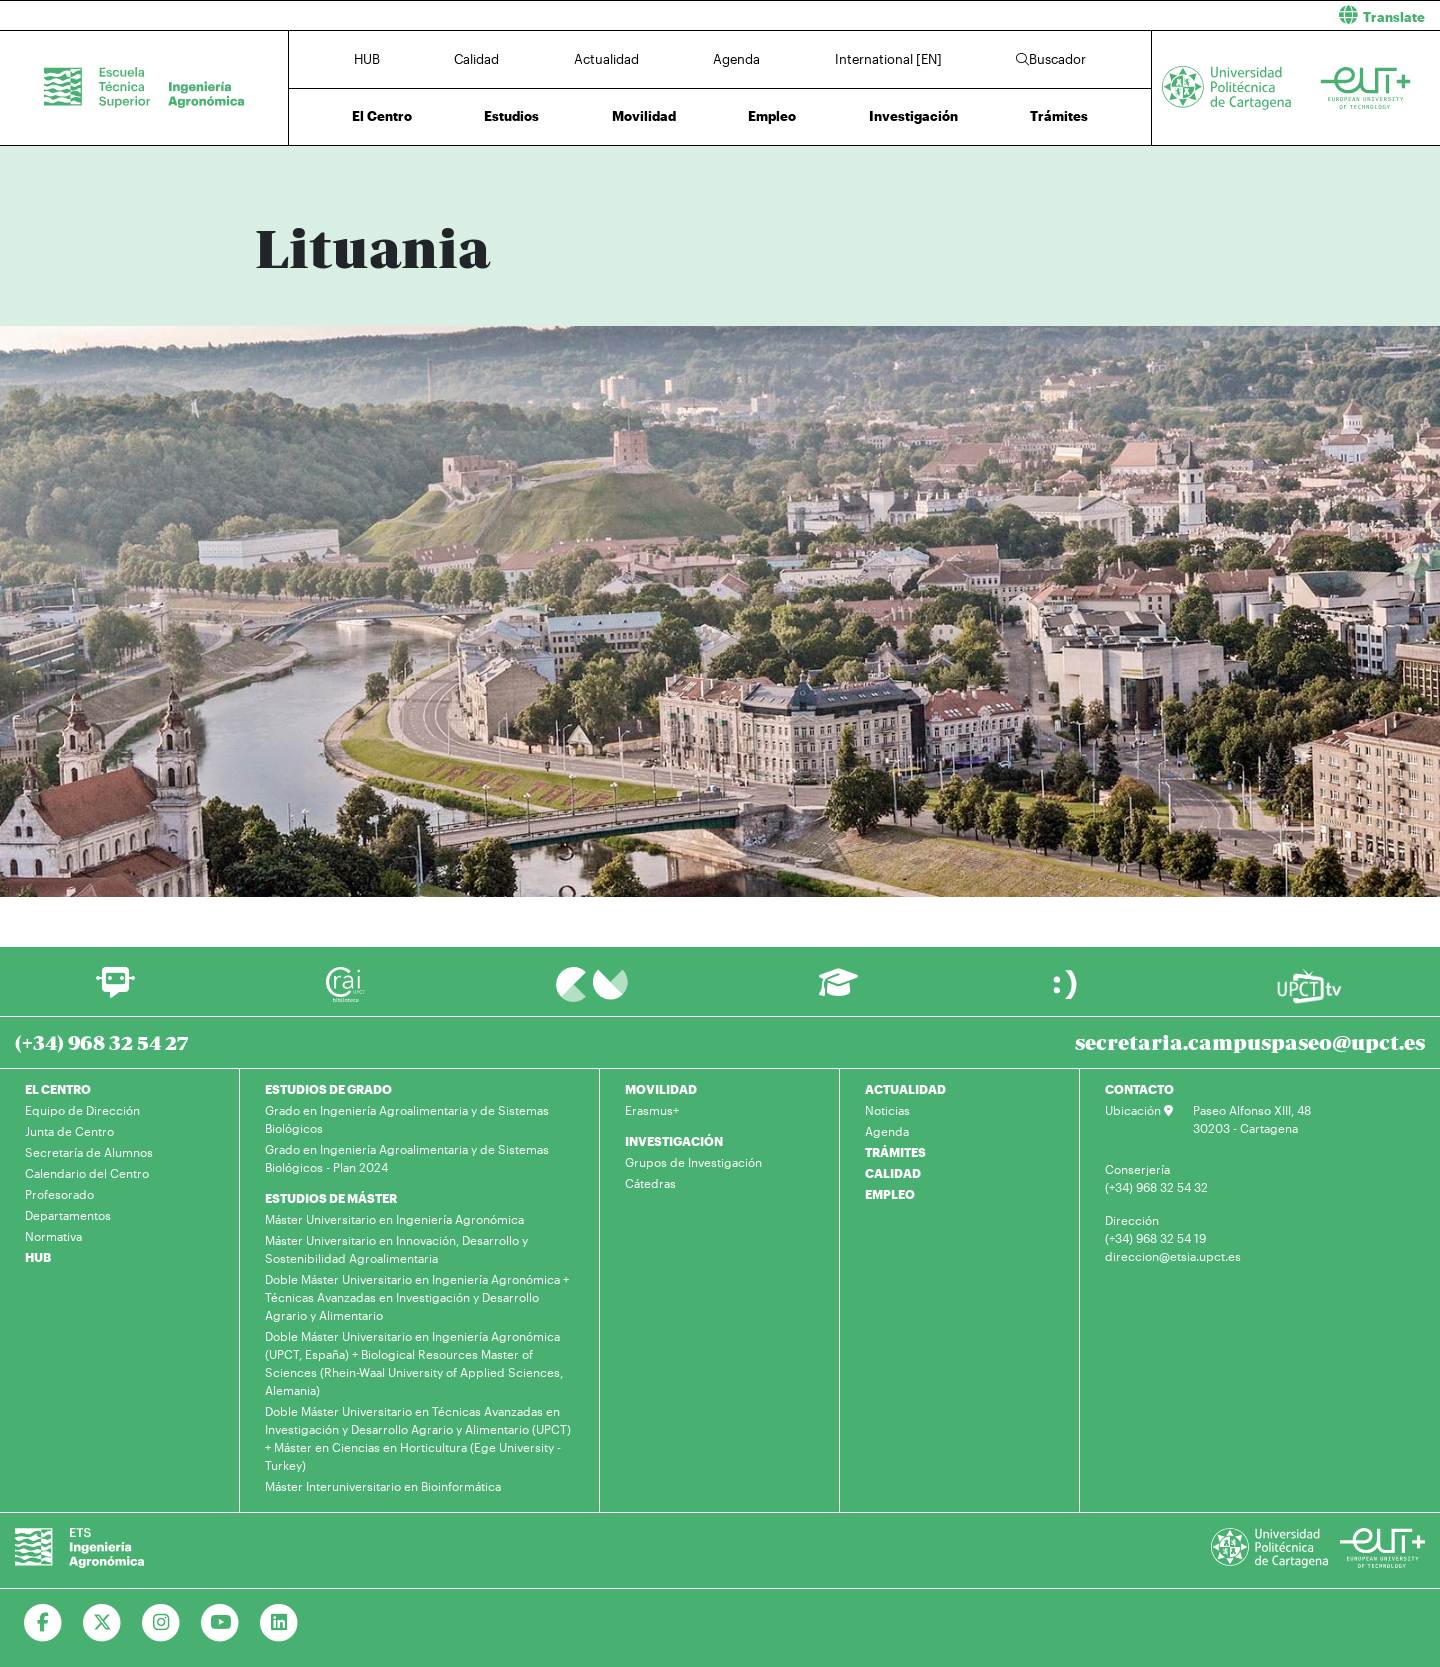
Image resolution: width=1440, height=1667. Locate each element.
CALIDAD (893, 1173)
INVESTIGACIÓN (674, 1141)
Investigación (913, 116)
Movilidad (644, 116)
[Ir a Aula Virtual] (838, 991)
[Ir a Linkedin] (279, 1623)
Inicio (271, 167)
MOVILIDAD (661, 1089)
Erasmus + (381, 167)
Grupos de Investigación (693, 1162)
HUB (367, 59)
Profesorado (59, 1194)
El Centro (382, 116)
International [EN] (888, 59)
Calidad (476, 59)
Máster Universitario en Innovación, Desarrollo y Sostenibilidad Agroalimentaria (396, 1249)
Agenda (736, 59)
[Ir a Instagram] (161, 1623)
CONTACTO (1139, 1089)
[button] (1087, 15)
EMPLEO (890, 1194)
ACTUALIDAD (905, 1089)
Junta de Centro (69, 1131)
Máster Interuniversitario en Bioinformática (383, 1486)
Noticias (887, 1110)
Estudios (511, 116)
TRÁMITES (895, 1152)
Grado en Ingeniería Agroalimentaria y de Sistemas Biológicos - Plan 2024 (407, 1158)
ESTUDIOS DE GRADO (328, 1089)
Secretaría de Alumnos (89, 1152)
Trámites (1059, 116)
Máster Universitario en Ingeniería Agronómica (394, 1219)
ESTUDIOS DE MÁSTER (331, 1198)
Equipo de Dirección (82, 1110)
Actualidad (606, 59)
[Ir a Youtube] (220, 1623)
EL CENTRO (58, 1089)
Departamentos (68, 1215)
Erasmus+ (652, 1110)
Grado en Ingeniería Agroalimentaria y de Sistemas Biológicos (407, 1119)
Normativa (53, 1236)
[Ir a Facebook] (43, 1623)
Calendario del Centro (87, 1173)
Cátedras (650, 1183)
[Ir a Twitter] (102, 1623)
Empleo (772, 116)
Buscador (1051, 59)
